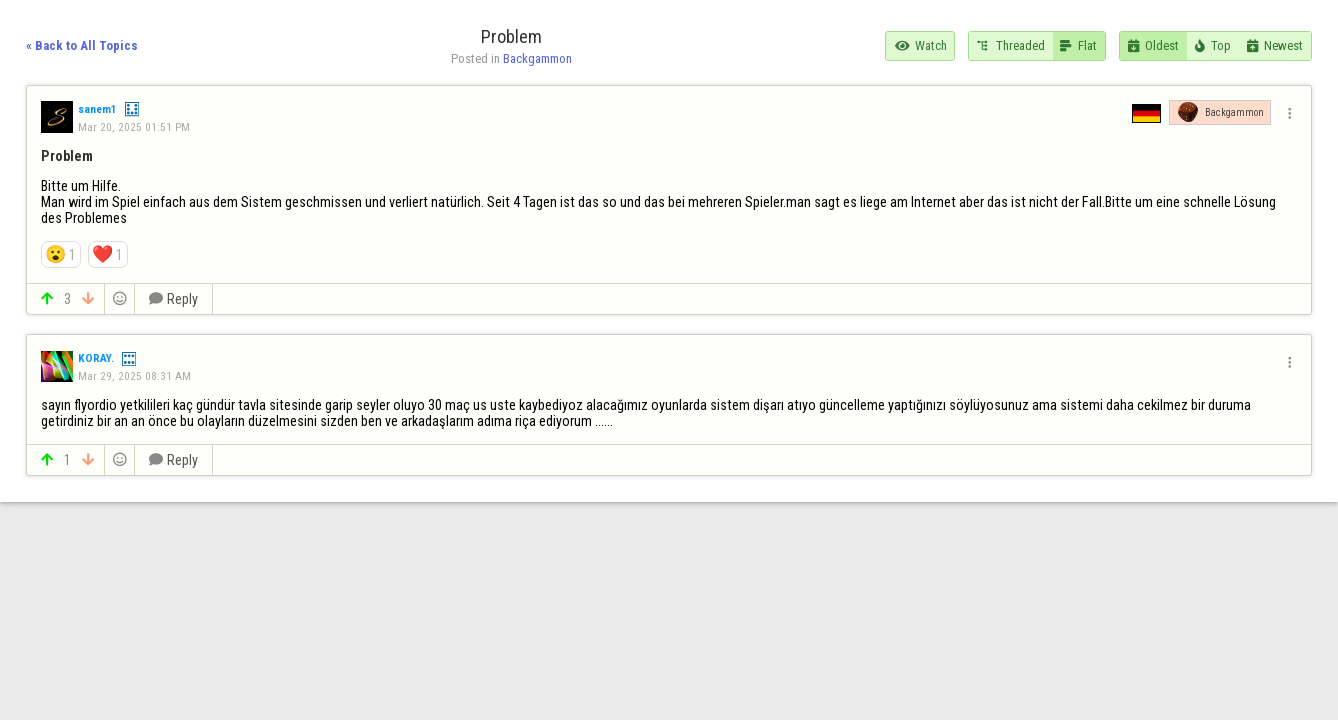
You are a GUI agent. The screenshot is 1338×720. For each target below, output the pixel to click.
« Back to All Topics (82, 45)
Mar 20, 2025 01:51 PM (134, 127)
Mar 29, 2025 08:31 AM (134, 376)
